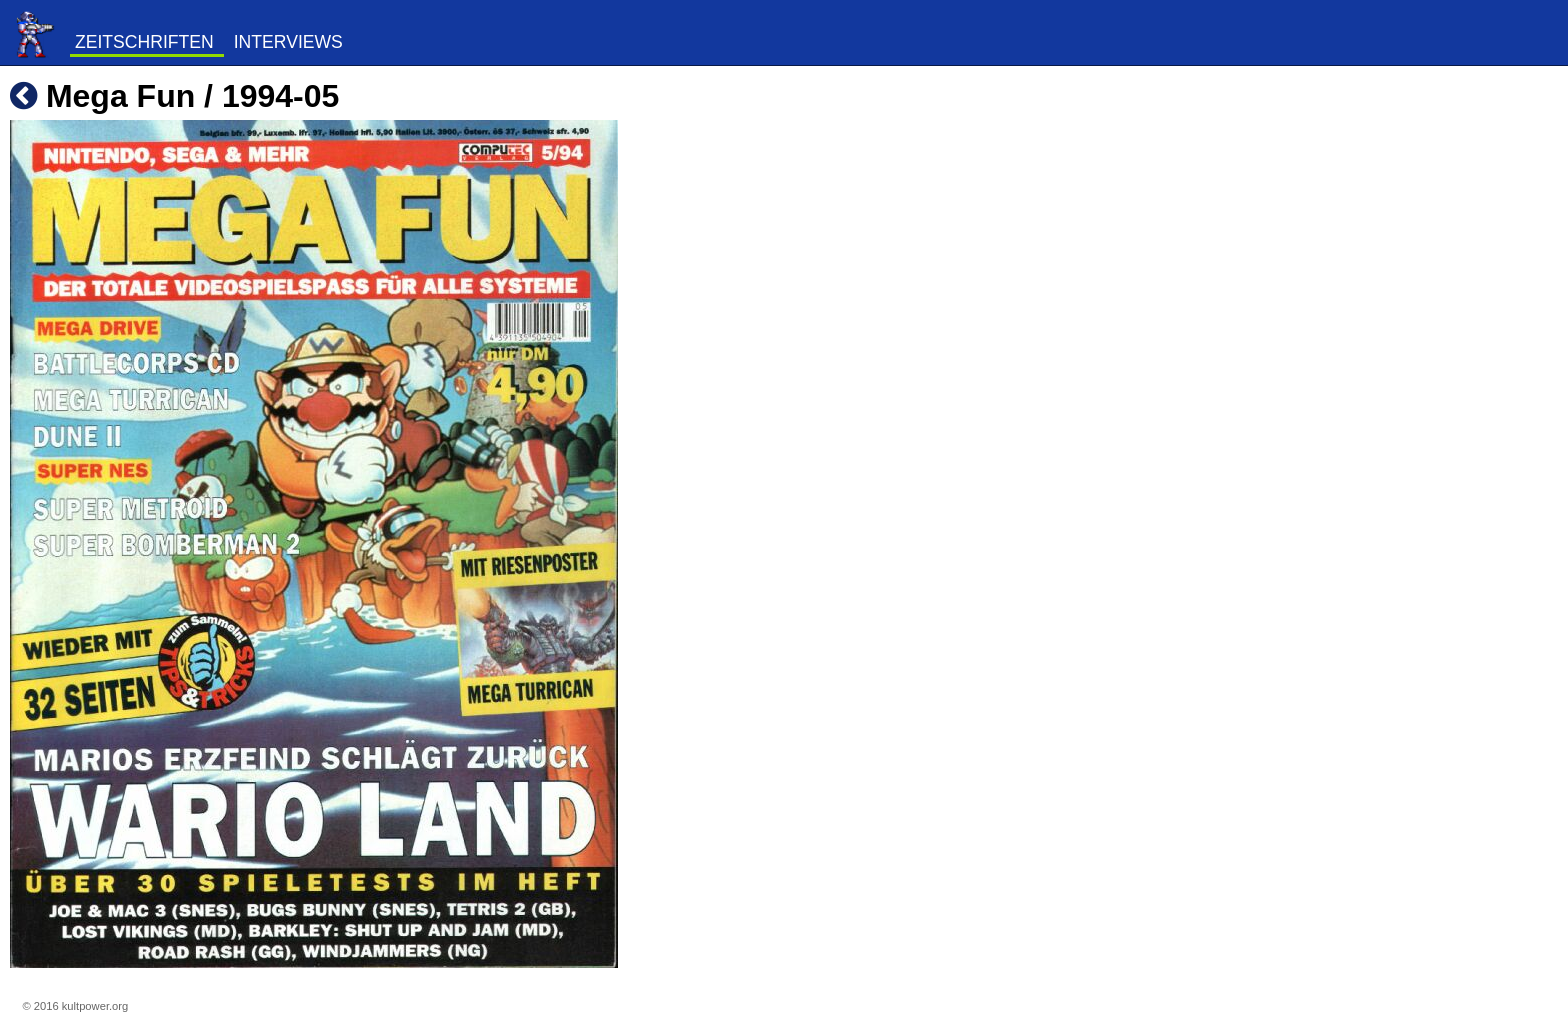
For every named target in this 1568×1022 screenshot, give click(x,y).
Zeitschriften (144, 42)
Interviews (288, 42)
